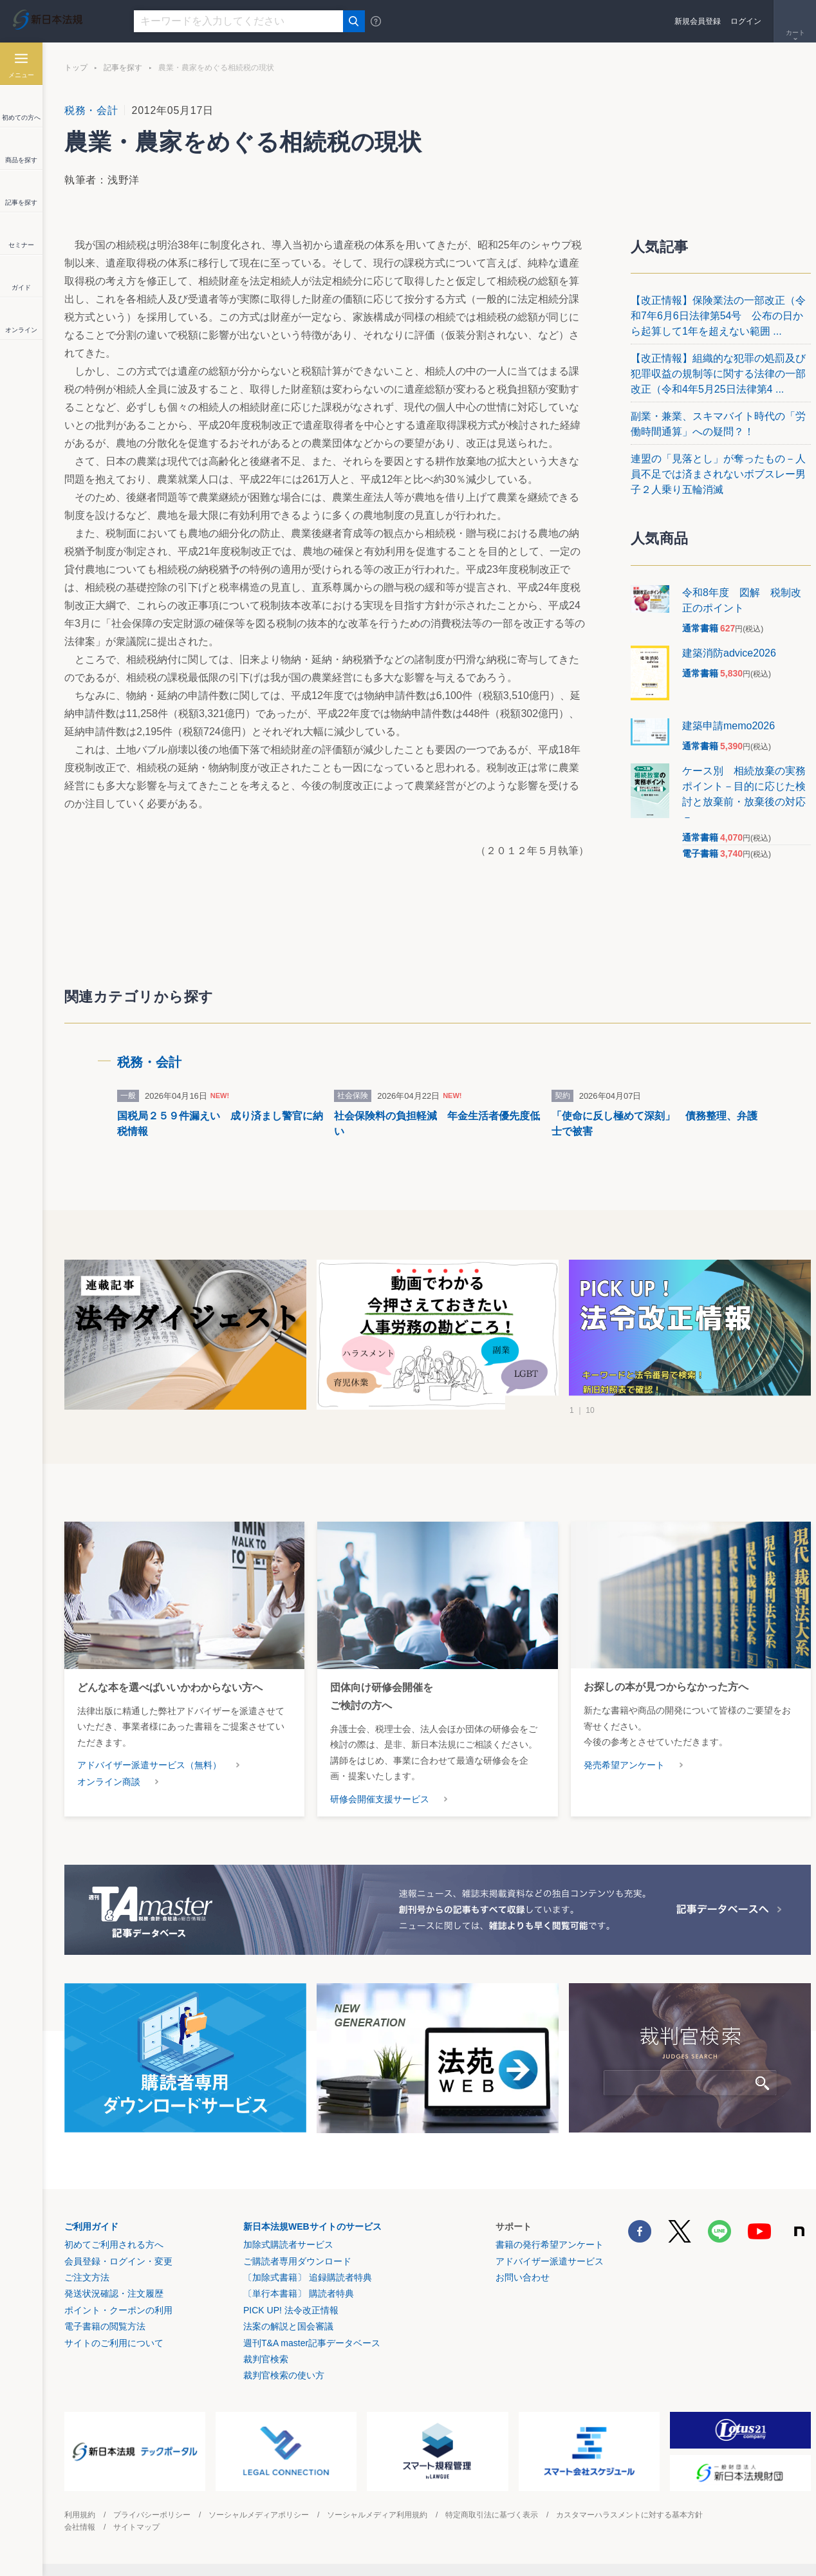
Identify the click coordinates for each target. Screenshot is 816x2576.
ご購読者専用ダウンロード (297, 2261)
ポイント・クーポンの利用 (118, 2310)
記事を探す (123, 67)
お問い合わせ (523, 2277)
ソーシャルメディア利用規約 (377, 2514)
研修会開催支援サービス (379, 1799)
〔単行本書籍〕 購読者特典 (298, 2293)
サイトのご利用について (113, 2343)
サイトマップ (136, 2527)
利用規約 (79, 2514)
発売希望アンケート (624, 1765)
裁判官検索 (265, 2359)
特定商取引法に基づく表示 (491, 2514)
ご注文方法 (86, 2277)
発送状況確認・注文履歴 (113, 2293)
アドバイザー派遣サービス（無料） (149, 1765)
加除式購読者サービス (288, 2244)
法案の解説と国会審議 (288, 2326)
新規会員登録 (697, 21)
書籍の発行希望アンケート (550, 2244)
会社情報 (79, 2527)
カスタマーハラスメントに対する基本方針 (629, 2514)
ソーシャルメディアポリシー (259, 2514)
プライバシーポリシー (151, 2514)
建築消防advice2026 (729, 653)
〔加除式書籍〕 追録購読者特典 (307, 2277)
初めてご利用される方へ (113, 2244)
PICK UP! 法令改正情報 (290, 2310)
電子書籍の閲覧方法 (104, 2326)
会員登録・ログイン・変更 (118, 2261)
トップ (76, 67)
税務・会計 (91, 110)
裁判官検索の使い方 (283, 2375)
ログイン (745, 21)
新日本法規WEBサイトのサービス (312, 2226)
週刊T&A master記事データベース (311, 2343)
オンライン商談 (108, 1782)
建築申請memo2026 (728, 725)
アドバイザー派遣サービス (550, 2261)
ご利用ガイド (91, 2226)
